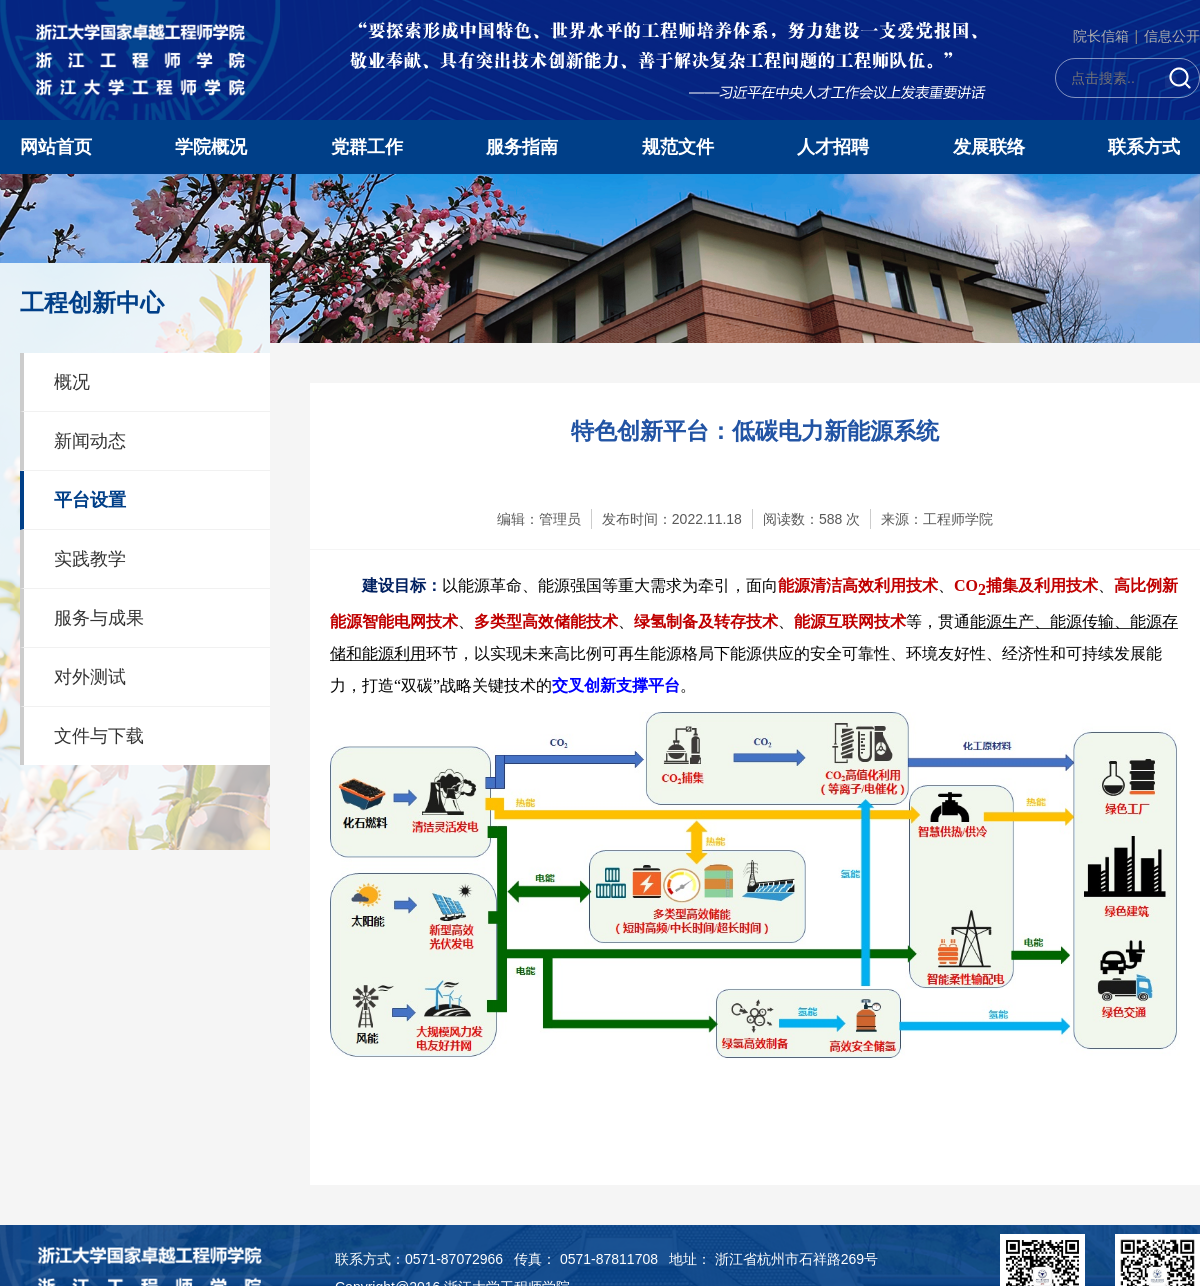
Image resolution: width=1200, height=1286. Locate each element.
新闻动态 (90, 441)
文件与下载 (99, 736)
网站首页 (56, 147)
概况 (72, 382)
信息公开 (1172, 36)
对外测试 (90, 677)
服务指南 (522, 147)
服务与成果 (99, 618)
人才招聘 (833, 147)
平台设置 (90, 500)
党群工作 (367, 147)
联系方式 (1144, 147)
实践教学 (90, 559)
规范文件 (678, 147)
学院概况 (211, 147)
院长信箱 (1101, 36)
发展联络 (989, 147)
